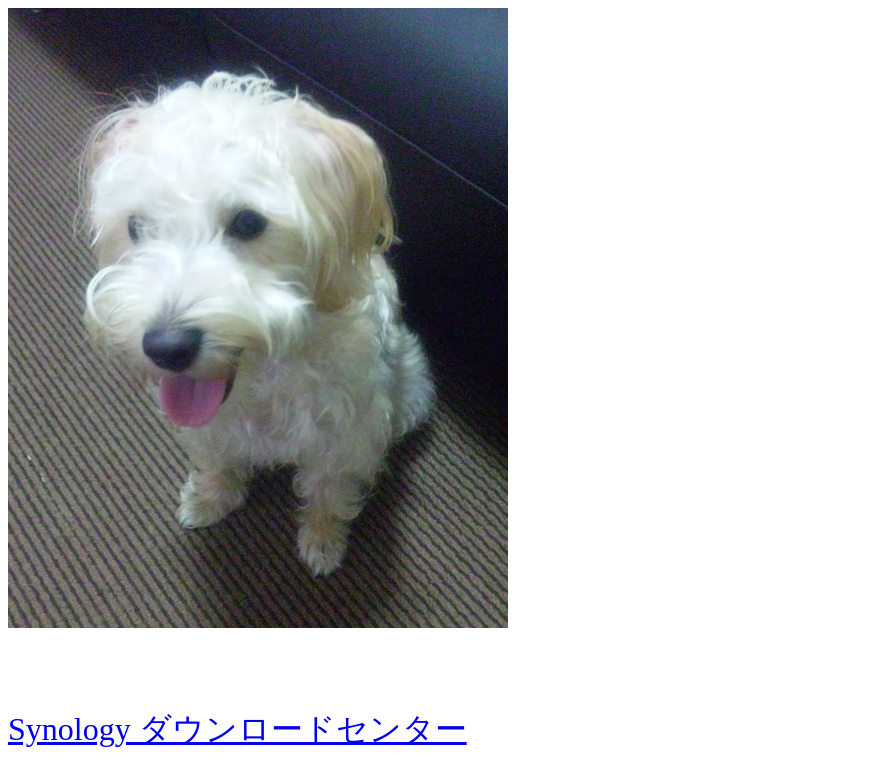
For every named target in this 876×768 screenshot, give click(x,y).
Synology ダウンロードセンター (237, 729)
